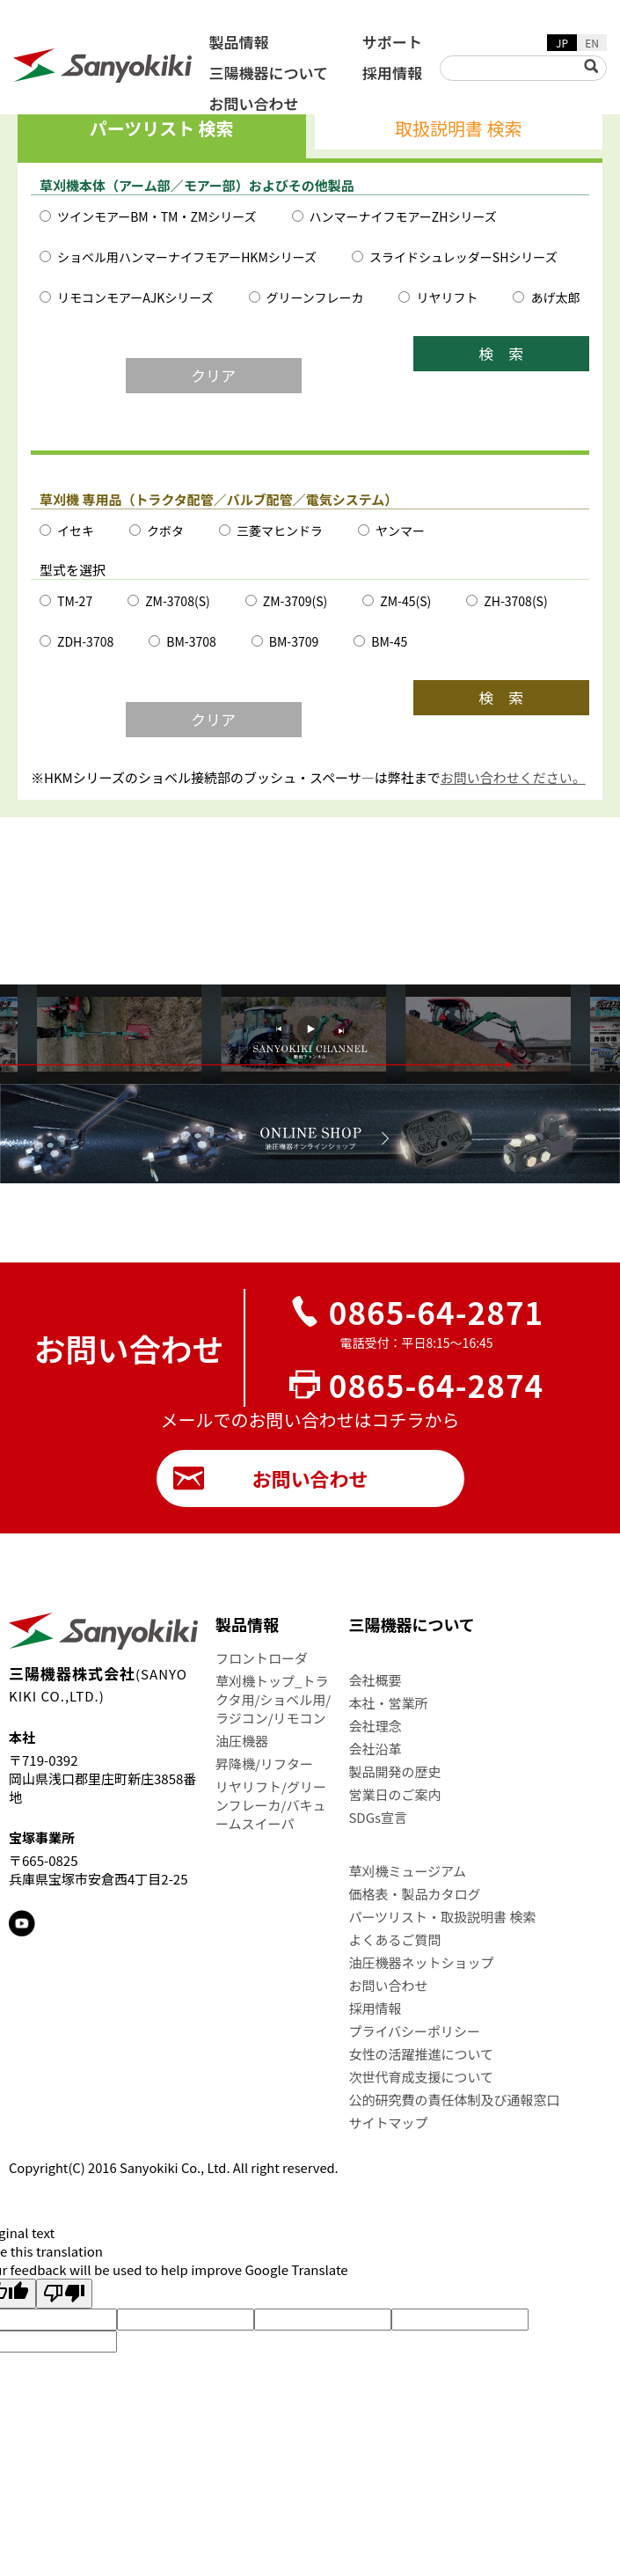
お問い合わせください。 (513, 777)
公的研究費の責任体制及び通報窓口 (453, 2099)
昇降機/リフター (264, 1763)
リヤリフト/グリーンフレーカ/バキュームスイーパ (270, 1805)
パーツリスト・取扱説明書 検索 (442, 1916)
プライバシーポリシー (414, 2031)
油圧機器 (241, 1740)
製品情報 (239, 42)
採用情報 (392, 73)
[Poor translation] (64, 2294)
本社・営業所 (387, 1703)
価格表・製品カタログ (414, 1893)
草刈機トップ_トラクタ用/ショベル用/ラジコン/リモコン (273, 1699)
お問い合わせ (254, 103)
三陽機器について (269, 73)
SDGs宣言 (377, 1817)
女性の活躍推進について (420, 2054)
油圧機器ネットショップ (420, 1962)
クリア (213, 375)
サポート (392, 42)
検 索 (501, 353)
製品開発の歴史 (394, 1771)
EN (592, 42)
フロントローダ (261, 1658)
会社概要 (374, 1680)
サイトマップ (387, 2122)
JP (562, 42)
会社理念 (374, 1725)
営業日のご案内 (394, 1794)
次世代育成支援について (420, 2076)
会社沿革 (374, 1748)
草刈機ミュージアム (407, 1871)
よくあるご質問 (394, 1939)
